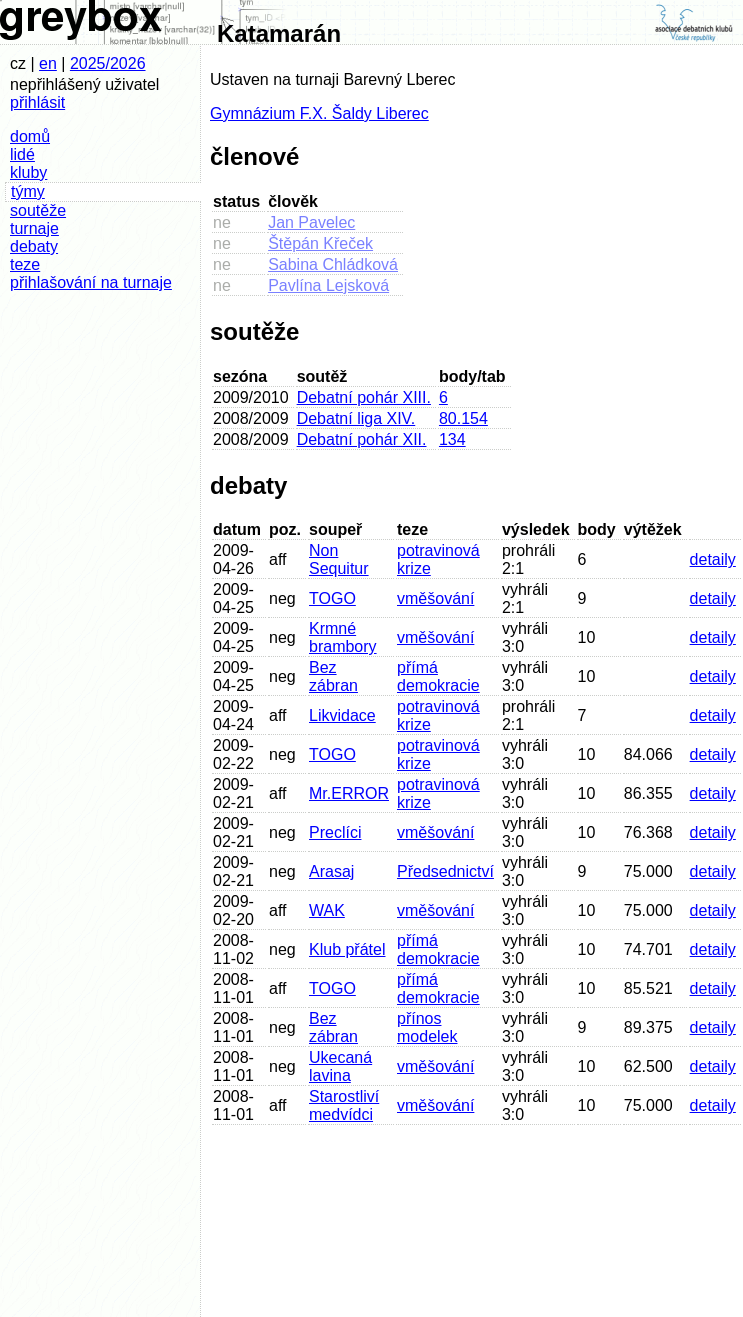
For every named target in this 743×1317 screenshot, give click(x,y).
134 (452, 439)
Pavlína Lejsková (328, 285)
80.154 (463, 418)
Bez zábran (333, 676)
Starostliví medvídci (344, 1105)
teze (25, 264)
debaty (34, 246)
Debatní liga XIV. (356, 418)
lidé (22, 154)
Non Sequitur (339, 559)
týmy (28, 191)
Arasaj (331, 871)
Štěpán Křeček (320, 243)
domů (30, 136)
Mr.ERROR (349, 793)
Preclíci (335, 832)
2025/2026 (108, 63)
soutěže (38, 210)
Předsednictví (445, 871)
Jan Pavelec (311, 222)
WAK (327, 910)
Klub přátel (347, 949)
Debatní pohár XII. (362, 439)
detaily (713, 559)
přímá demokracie (438, 676)
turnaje (34, 228)
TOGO (332, 598)
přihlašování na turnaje (91, 282)
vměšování (435, 598)
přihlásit (37, 102)
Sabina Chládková (333, 264)
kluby (28, 172)
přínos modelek (427, 1027)
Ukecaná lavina (340, 1066)
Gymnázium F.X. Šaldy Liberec (319, 113)
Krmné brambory (343, 637)
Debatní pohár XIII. (364, 397)
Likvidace (342, 715)
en (48, 63)
